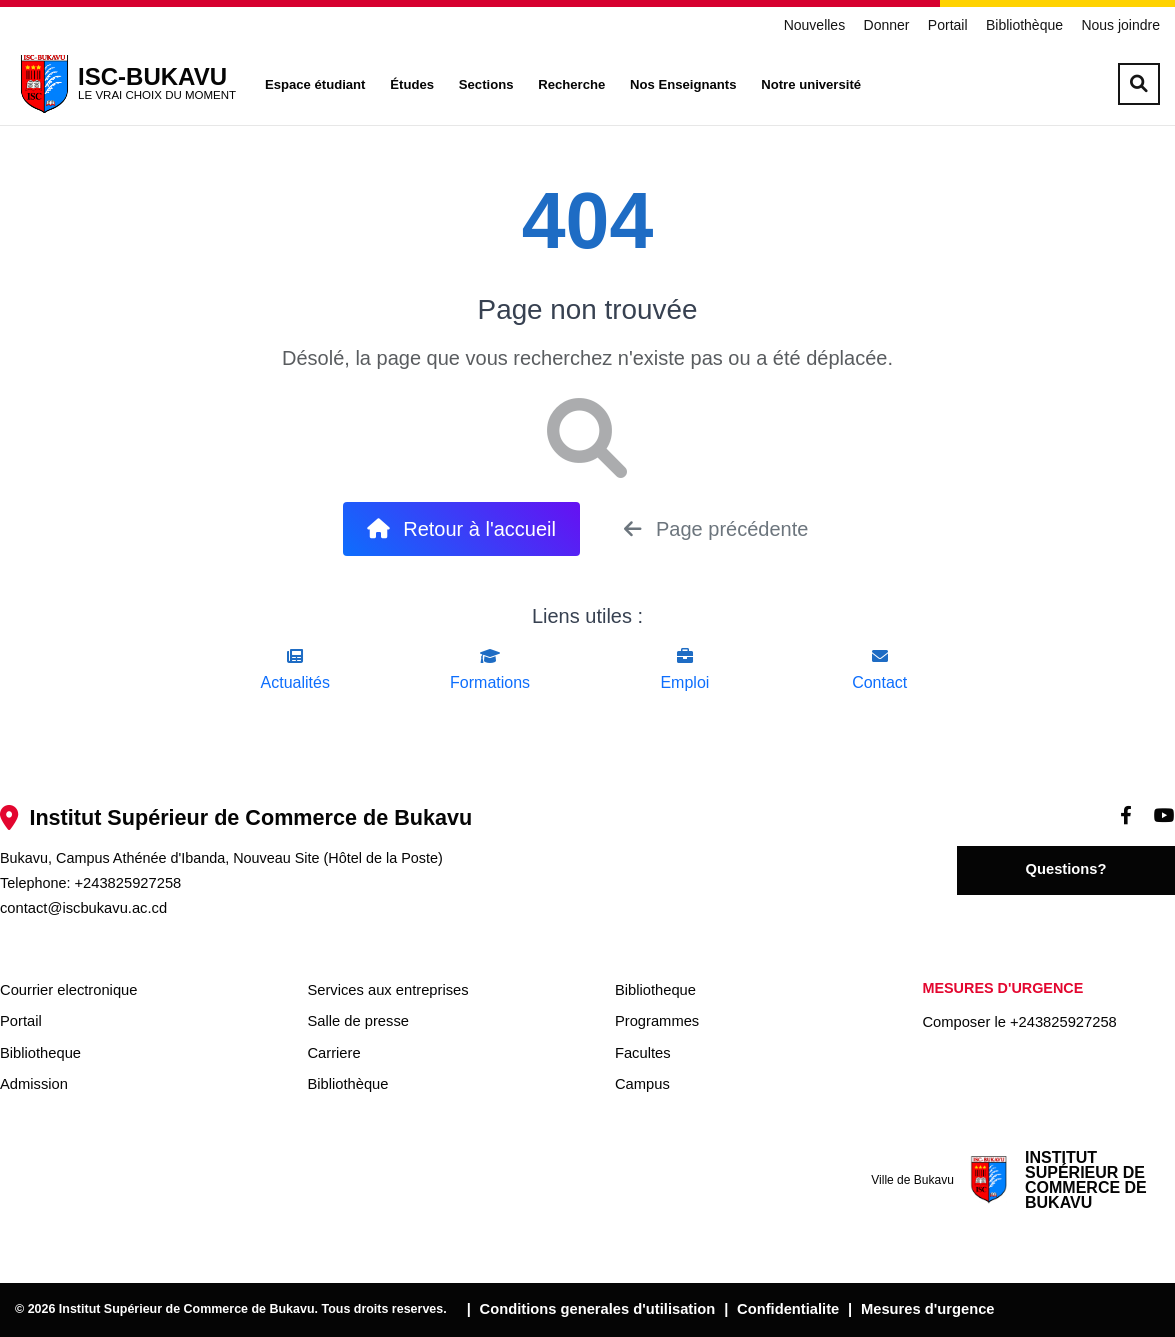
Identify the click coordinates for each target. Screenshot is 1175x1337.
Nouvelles (814, 25)
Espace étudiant (315, 84)
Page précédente (716, 529)
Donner (887, 25)
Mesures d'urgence (928, 1309)
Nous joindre (1120, 25)
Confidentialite (788, 1309)
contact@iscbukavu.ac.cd (83, 908)
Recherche (571, 84)
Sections (486, 84)
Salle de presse (357, 1021)
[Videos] (1164, 815)
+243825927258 (127, 883)
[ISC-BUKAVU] (125, 84)
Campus (642, 1084)
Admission (34, 1084)
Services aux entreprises (387, 990)
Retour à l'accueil (461, 529)
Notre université (811, 84)
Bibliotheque (40, 1053)
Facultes (643, 1053)
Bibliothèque (1024, 25)
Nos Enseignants (683, 84)
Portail (948, 25)
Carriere (333, 1053)
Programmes (657, 1021)
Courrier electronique (68, 990)
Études (412, 84)
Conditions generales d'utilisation (598, 1309)
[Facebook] (1126, 815)
